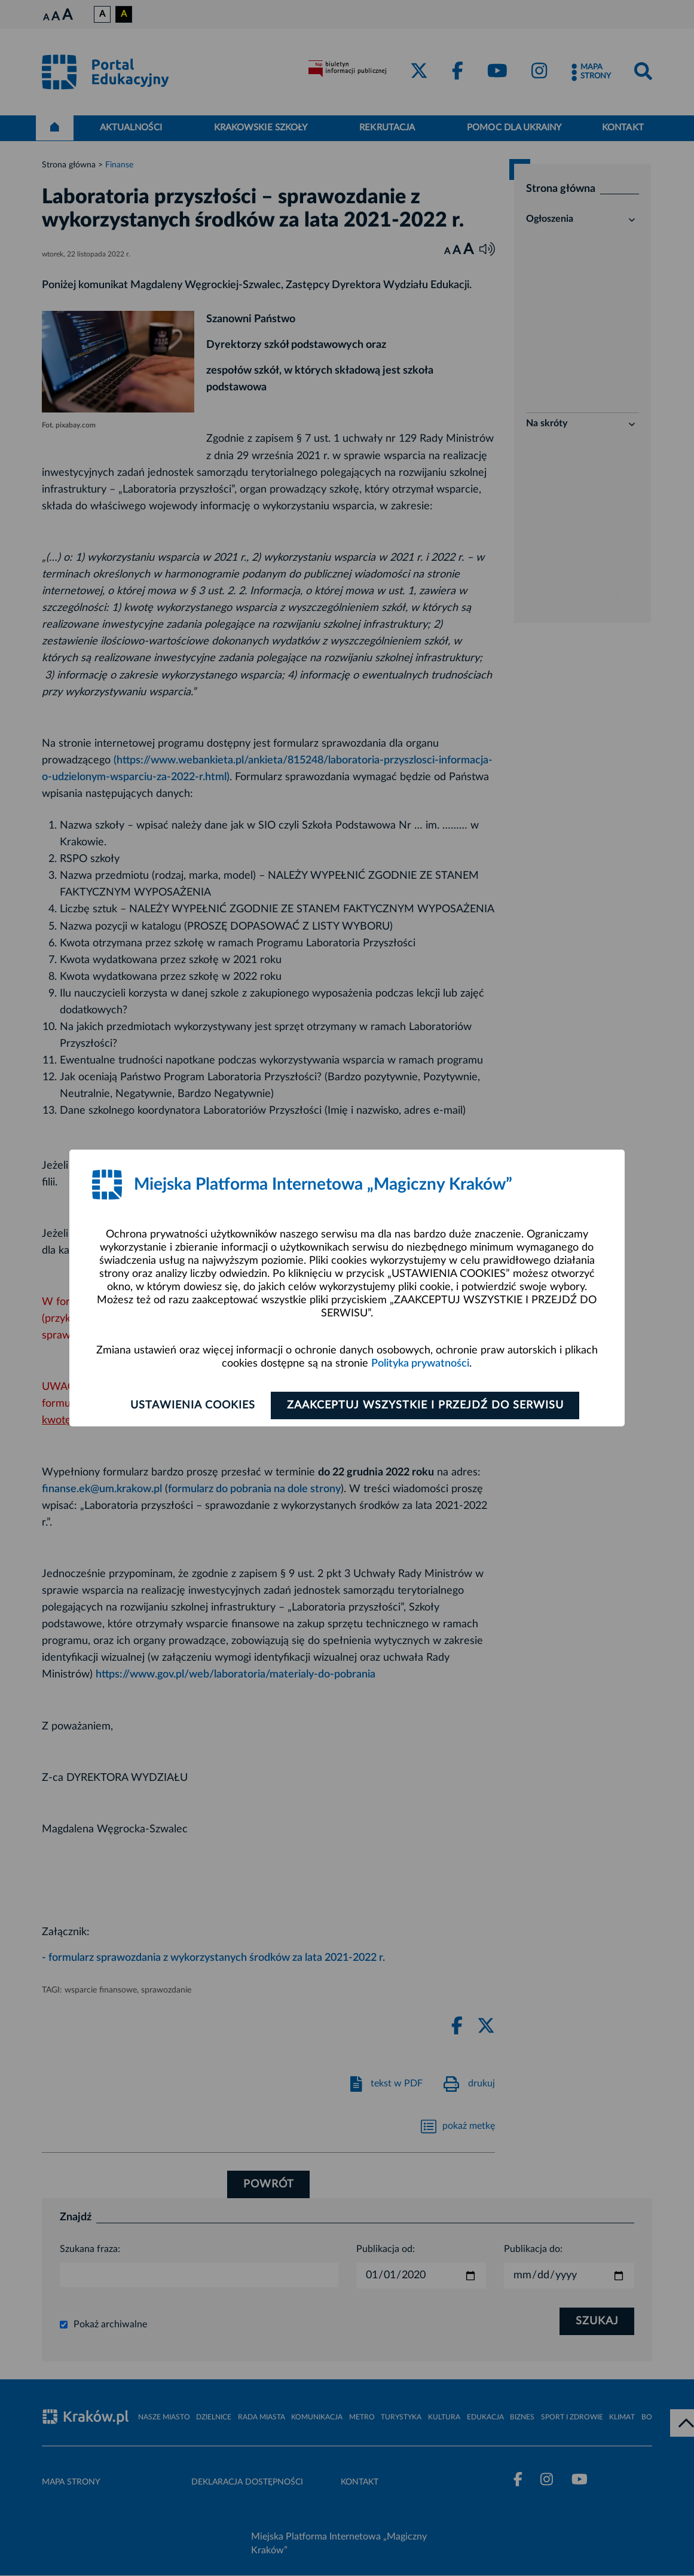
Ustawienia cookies (192, 1405)
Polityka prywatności (420, 1363)
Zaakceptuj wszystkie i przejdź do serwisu (425, 1405)
